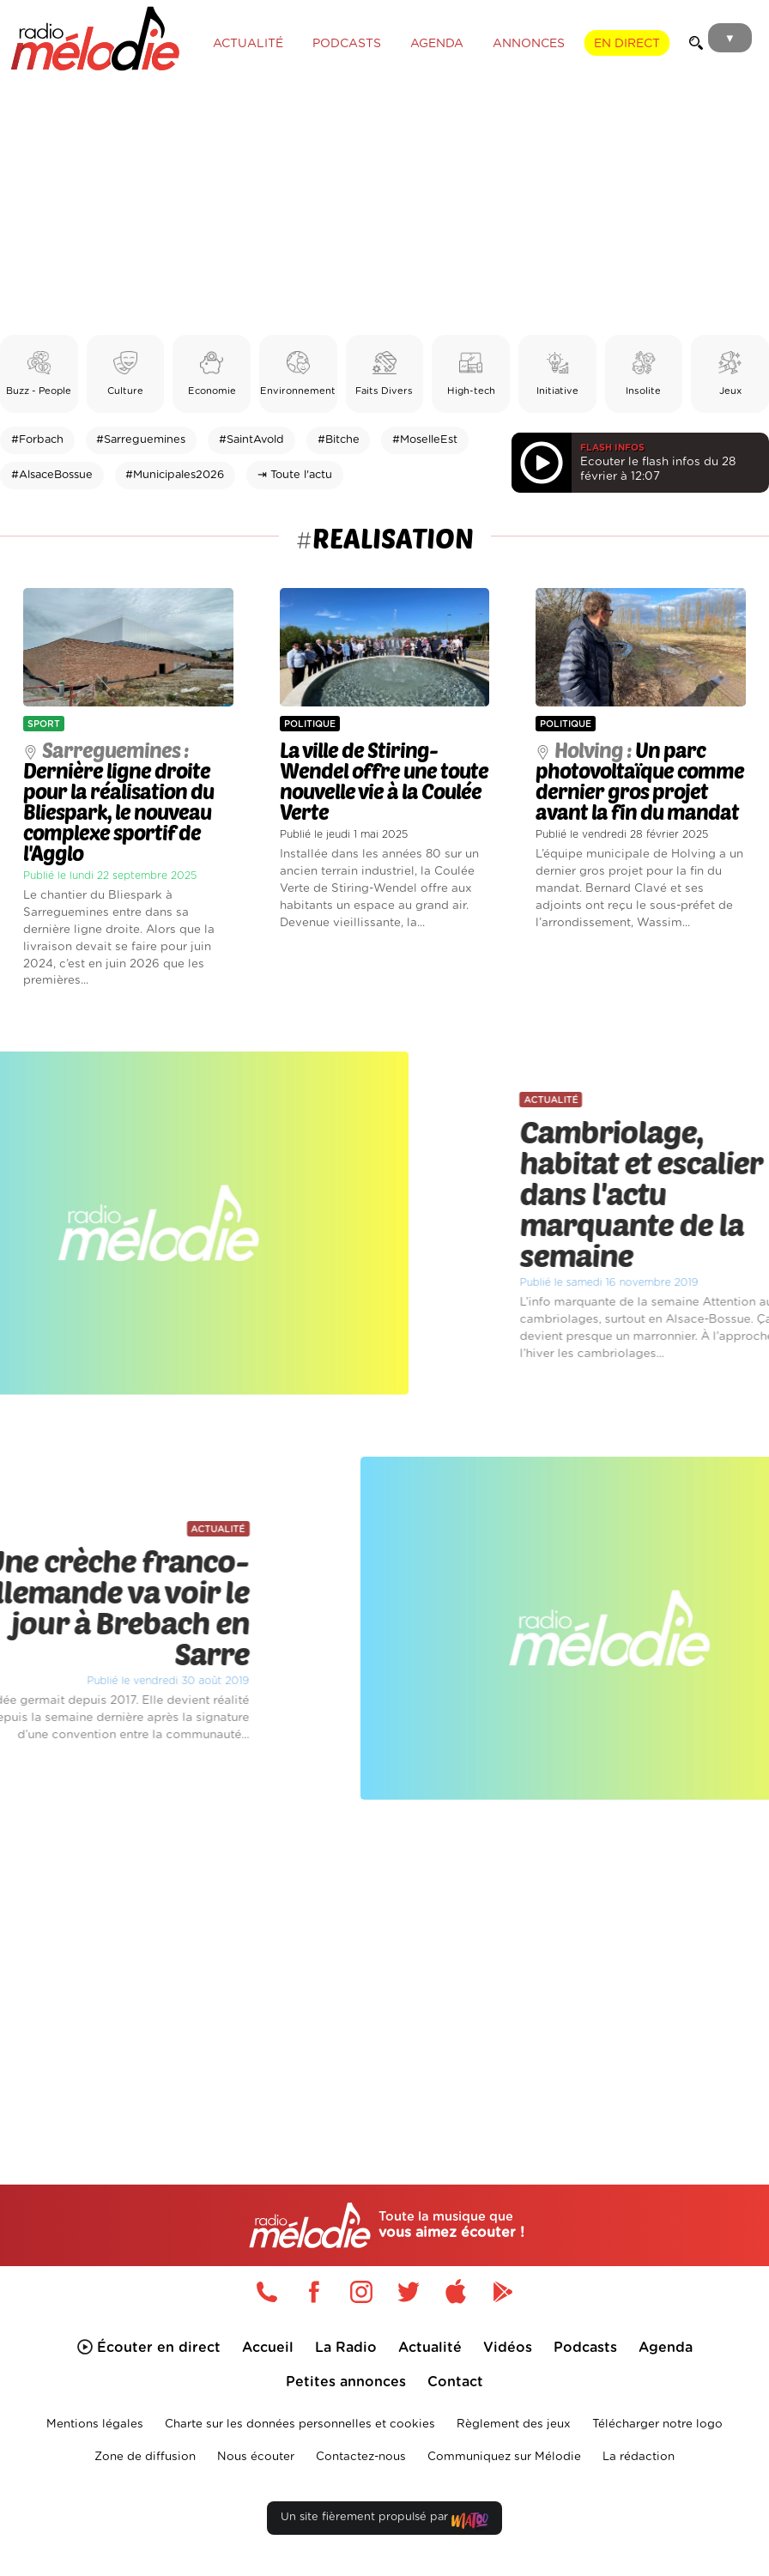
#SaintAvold (251, 439)
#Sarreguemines (140, 439)
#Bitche (339, 439)
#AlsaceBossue (52, 475)
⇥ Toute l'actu (294, 475)
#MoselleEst (424, 439)
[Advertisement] (384, 206)
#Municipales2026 (174, 475)
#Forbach (37, 439)
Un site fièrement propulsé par (384, 2521)
